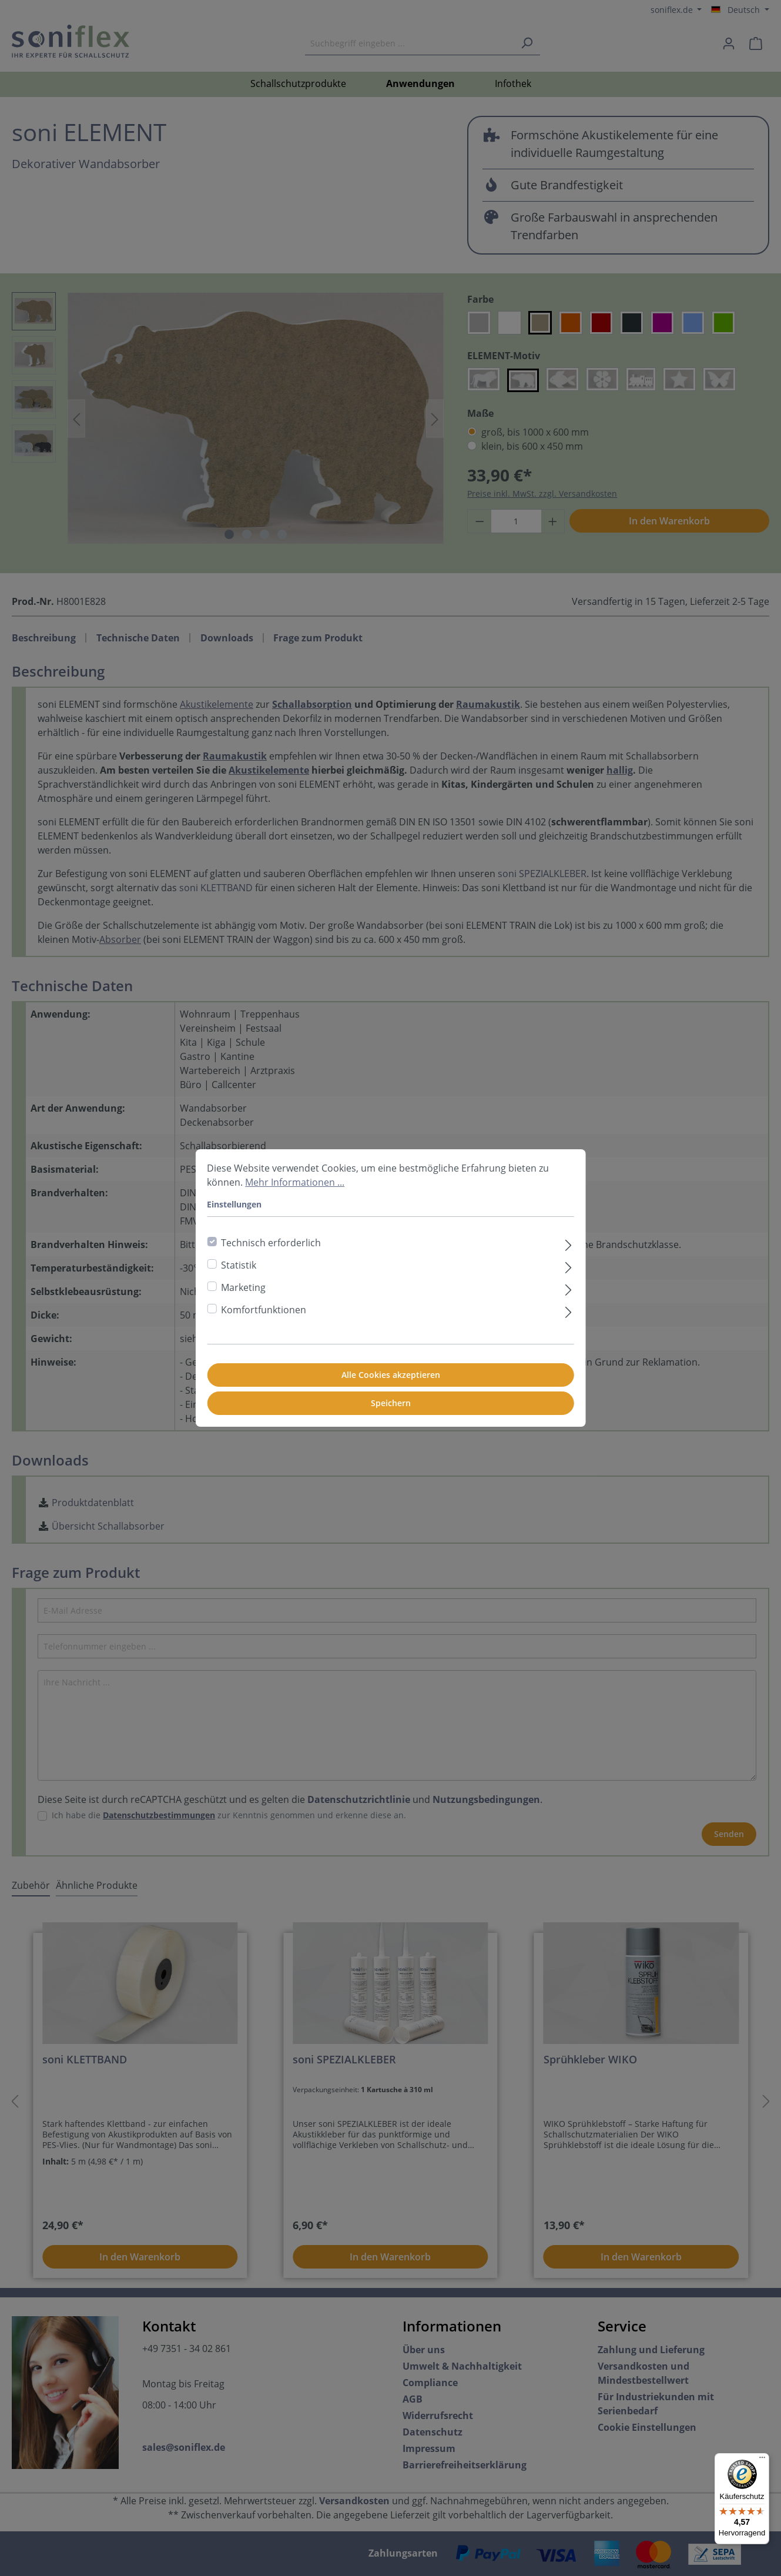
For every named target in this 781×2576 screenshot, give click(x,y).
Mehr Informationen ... (294, 1182)
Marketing (243, 1287)
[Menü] (762, 2460)
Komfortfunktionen (263, 1309)
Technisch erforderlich (271, 1242)
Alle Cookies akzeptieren (390, 1374)
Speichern (391, 1403)
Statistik (238, 1265)
